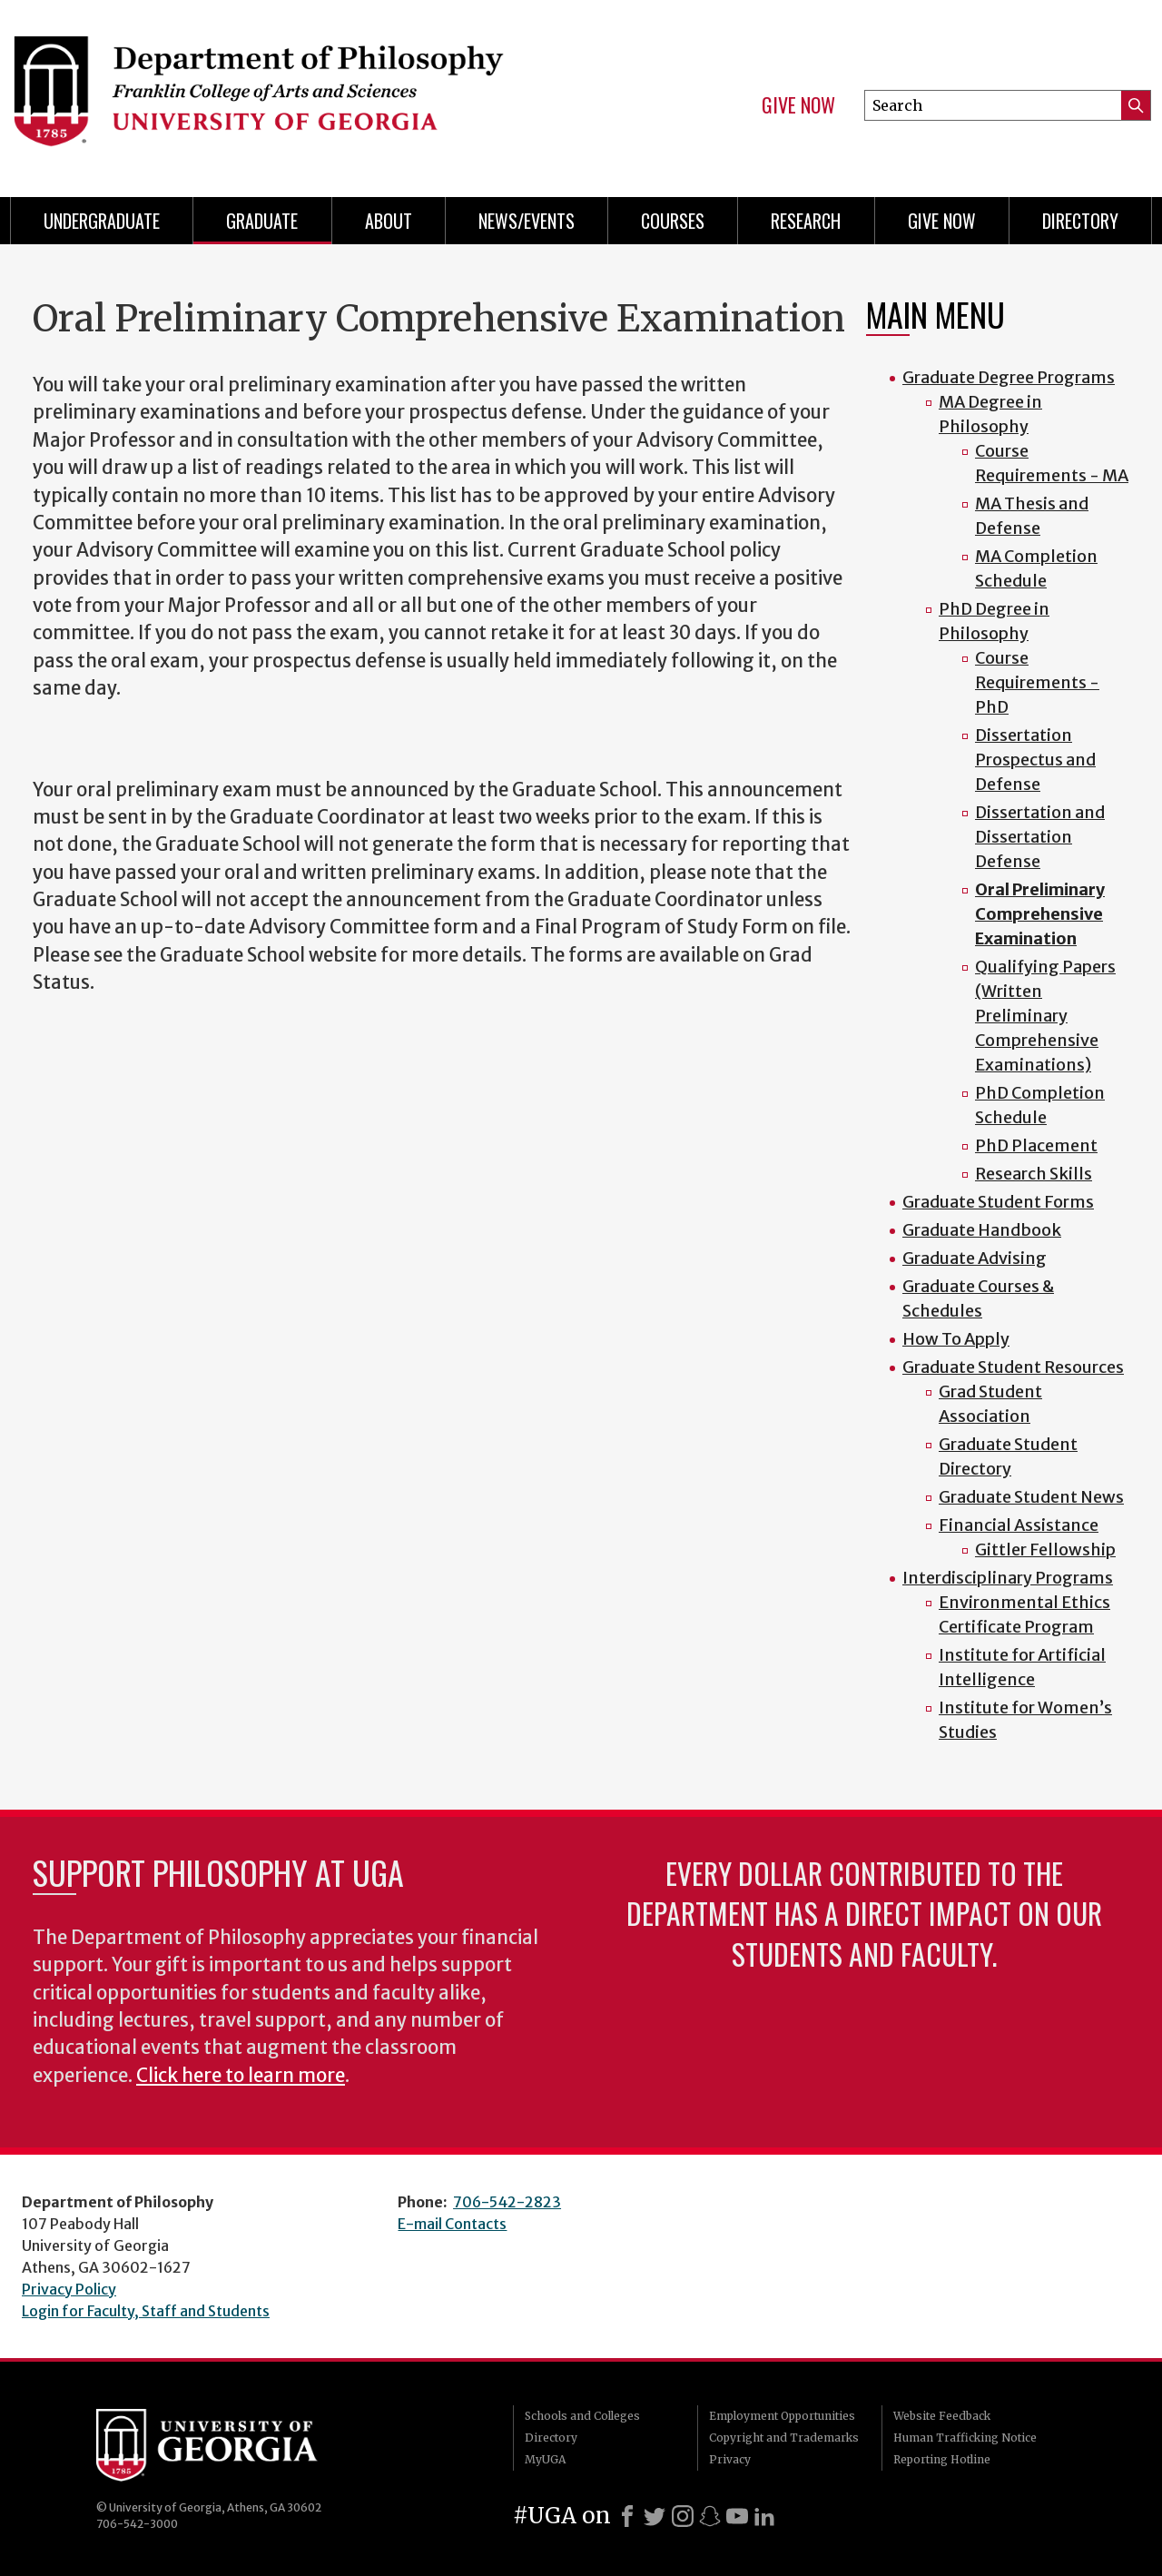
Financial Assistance (1018, 1525)
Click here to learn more (240, 2075)
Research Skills (1033, 1173)
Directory (1080, 220)
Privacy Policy (69, 2289)
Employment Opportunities (782, 2416)
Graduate (262, 220)
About (388, 220)
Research (806, 220)
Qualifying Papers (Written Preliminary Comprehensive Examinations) (1045, 1015)
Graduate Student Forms (998, 1201)
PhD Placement (1036, 1145)
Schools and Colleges (582, 2416)
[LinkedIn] (764, 2516)
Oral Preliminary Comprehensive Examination (1040, 914)
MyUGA (545, 2459)
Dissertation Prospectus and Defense (1035, 760)
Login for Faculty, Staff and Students (146, 2311)
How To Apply (955, 1338)
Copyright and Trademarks (784, 2437)
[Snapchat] (710, 2516)
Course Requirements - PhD (1037, 682)
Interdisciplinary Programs (1007, 1577)
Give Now (798, 105)
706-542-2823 (507, 2202)
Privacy (730, 2459)
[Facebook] (627, 2516)
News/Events (526, 220)
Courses (672, 220)
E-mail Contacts (452, 2224)
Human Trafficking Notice (965, 2437)
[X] (654, 2516)
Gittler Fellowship (1045, 1549)
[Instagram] (683, 2516)
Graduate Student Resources (1013, 1367)
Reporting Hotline (941, 2459)
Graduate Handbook (981, 1229)
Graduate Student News (1031, 1496)
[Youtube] (737, 2516)
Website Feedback (941, 2416)
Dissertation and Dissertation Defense (1040, 837)
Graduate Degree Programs (1008, 377)
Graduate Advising (974, 1258)
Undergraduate (102, 220)
